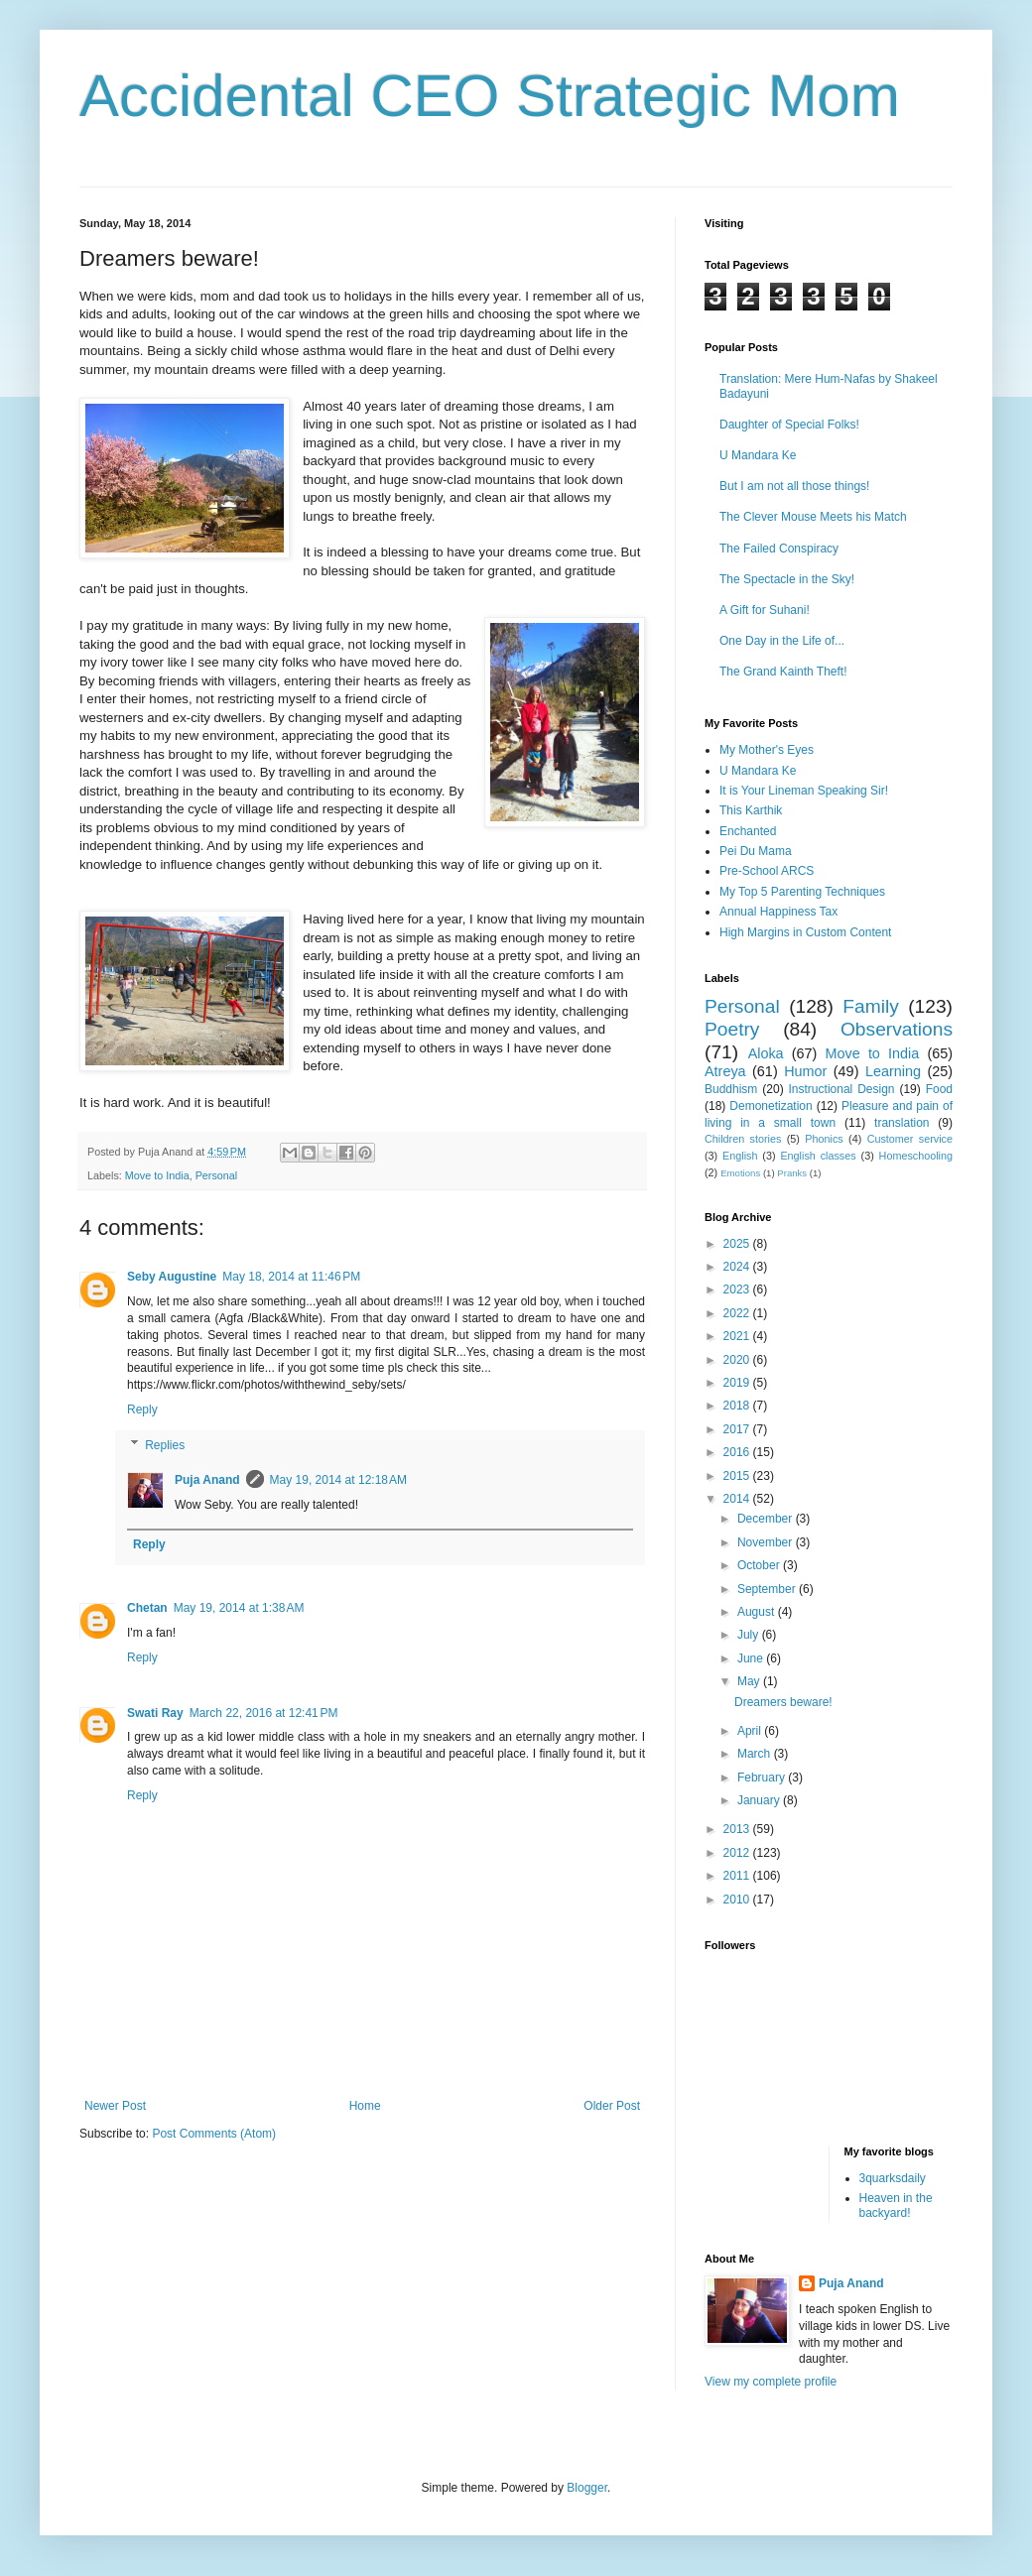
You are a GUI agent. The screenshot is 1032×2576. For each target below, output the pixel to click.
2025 (738, 1244)
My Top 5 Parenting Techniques (802, 892)
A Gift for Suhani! (764, 610)
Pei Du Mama (755, 851)
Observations (896, 1029)
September (768, 1589)
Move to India (157, 1175)
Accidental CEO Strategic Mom (489, 95)
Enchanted (747, 831)
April (750, 1731)
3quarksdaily (892, 2178)
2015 (738, 1476)
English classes (817, 1156)
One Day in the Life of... (781, 641)
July (749, 1635)
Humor (805, 1071)
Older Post (611, 2106)
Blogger (587, 2488)
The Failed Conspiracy (778, 548)
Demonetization (770, 1106)
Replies (165, 1445)
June (751, 1658)
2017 (738, 1429)
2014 (738, 1499)
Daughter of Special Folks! (789, 424)
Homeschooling (916, 1156)
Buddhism (731, 1089)
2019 (738, 1383)
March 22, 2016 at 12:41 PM (264, 1713)
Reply (142, 1409)
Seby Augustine (171, 1277)
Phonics (823, 1139)
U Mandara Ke (757, 455)
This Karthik (750, 810)
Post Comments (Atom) (214, 2134)
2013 (738, 1829)
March (755, 1754)
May (750, 1681)
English (739, 1156)
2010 (738, 1899)
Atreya (725, 1071)
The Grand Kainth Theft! (783, 671)
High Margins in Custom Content (805, 932)
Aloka (766, 1053)
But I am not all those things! (794, 486)
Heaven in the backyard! (896, 2205)
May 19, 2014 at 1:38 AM (239, 1608)
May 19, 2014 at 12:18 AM (338, 1480)
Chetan (147, 1608)
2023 (738, 1289)
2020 (738, 1360)
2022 (738, 1313)
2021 (738, 1336)
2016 (738, 1452)
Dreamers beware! (783, 1702)
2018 (738, 1405)
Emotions (740, 1172)
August (757, 1612)
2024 (738, 1267)
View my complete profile (771, 2382)
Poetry (732, 1029)
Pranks (792, 1172)
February (762, 1777)
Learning (893, 1071)
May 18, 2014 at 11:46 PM (291, 1277)
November (766, 1542)
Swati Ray (155, 1713)
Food (939, 1089)
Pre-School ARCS (766, 871)
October (760, 1565)
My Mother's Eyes (766, 750)
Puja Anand (207, 1480)
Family (870, 1006)
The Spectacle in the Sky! (786, 579)
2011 (738, 1876)
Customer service (910, 1139)
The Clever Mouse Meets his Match (813, 517)
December (766, 1519)
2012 (738, 1853)
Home (365, 2106)
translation (901, 1123)
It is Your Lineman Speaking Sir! (803, 790)
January (760, 1800)
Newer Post (115, 2106)
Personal (216, 1175)
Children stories (743, 1139)
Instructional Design (842, 1089)
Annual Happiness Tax (778, 912)
